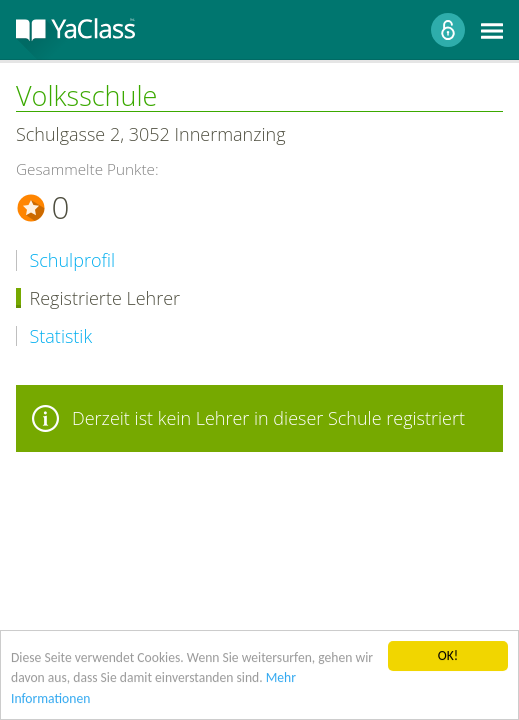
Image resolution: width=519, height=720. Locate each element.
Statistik (61, 336)
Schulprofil (73, 260)
